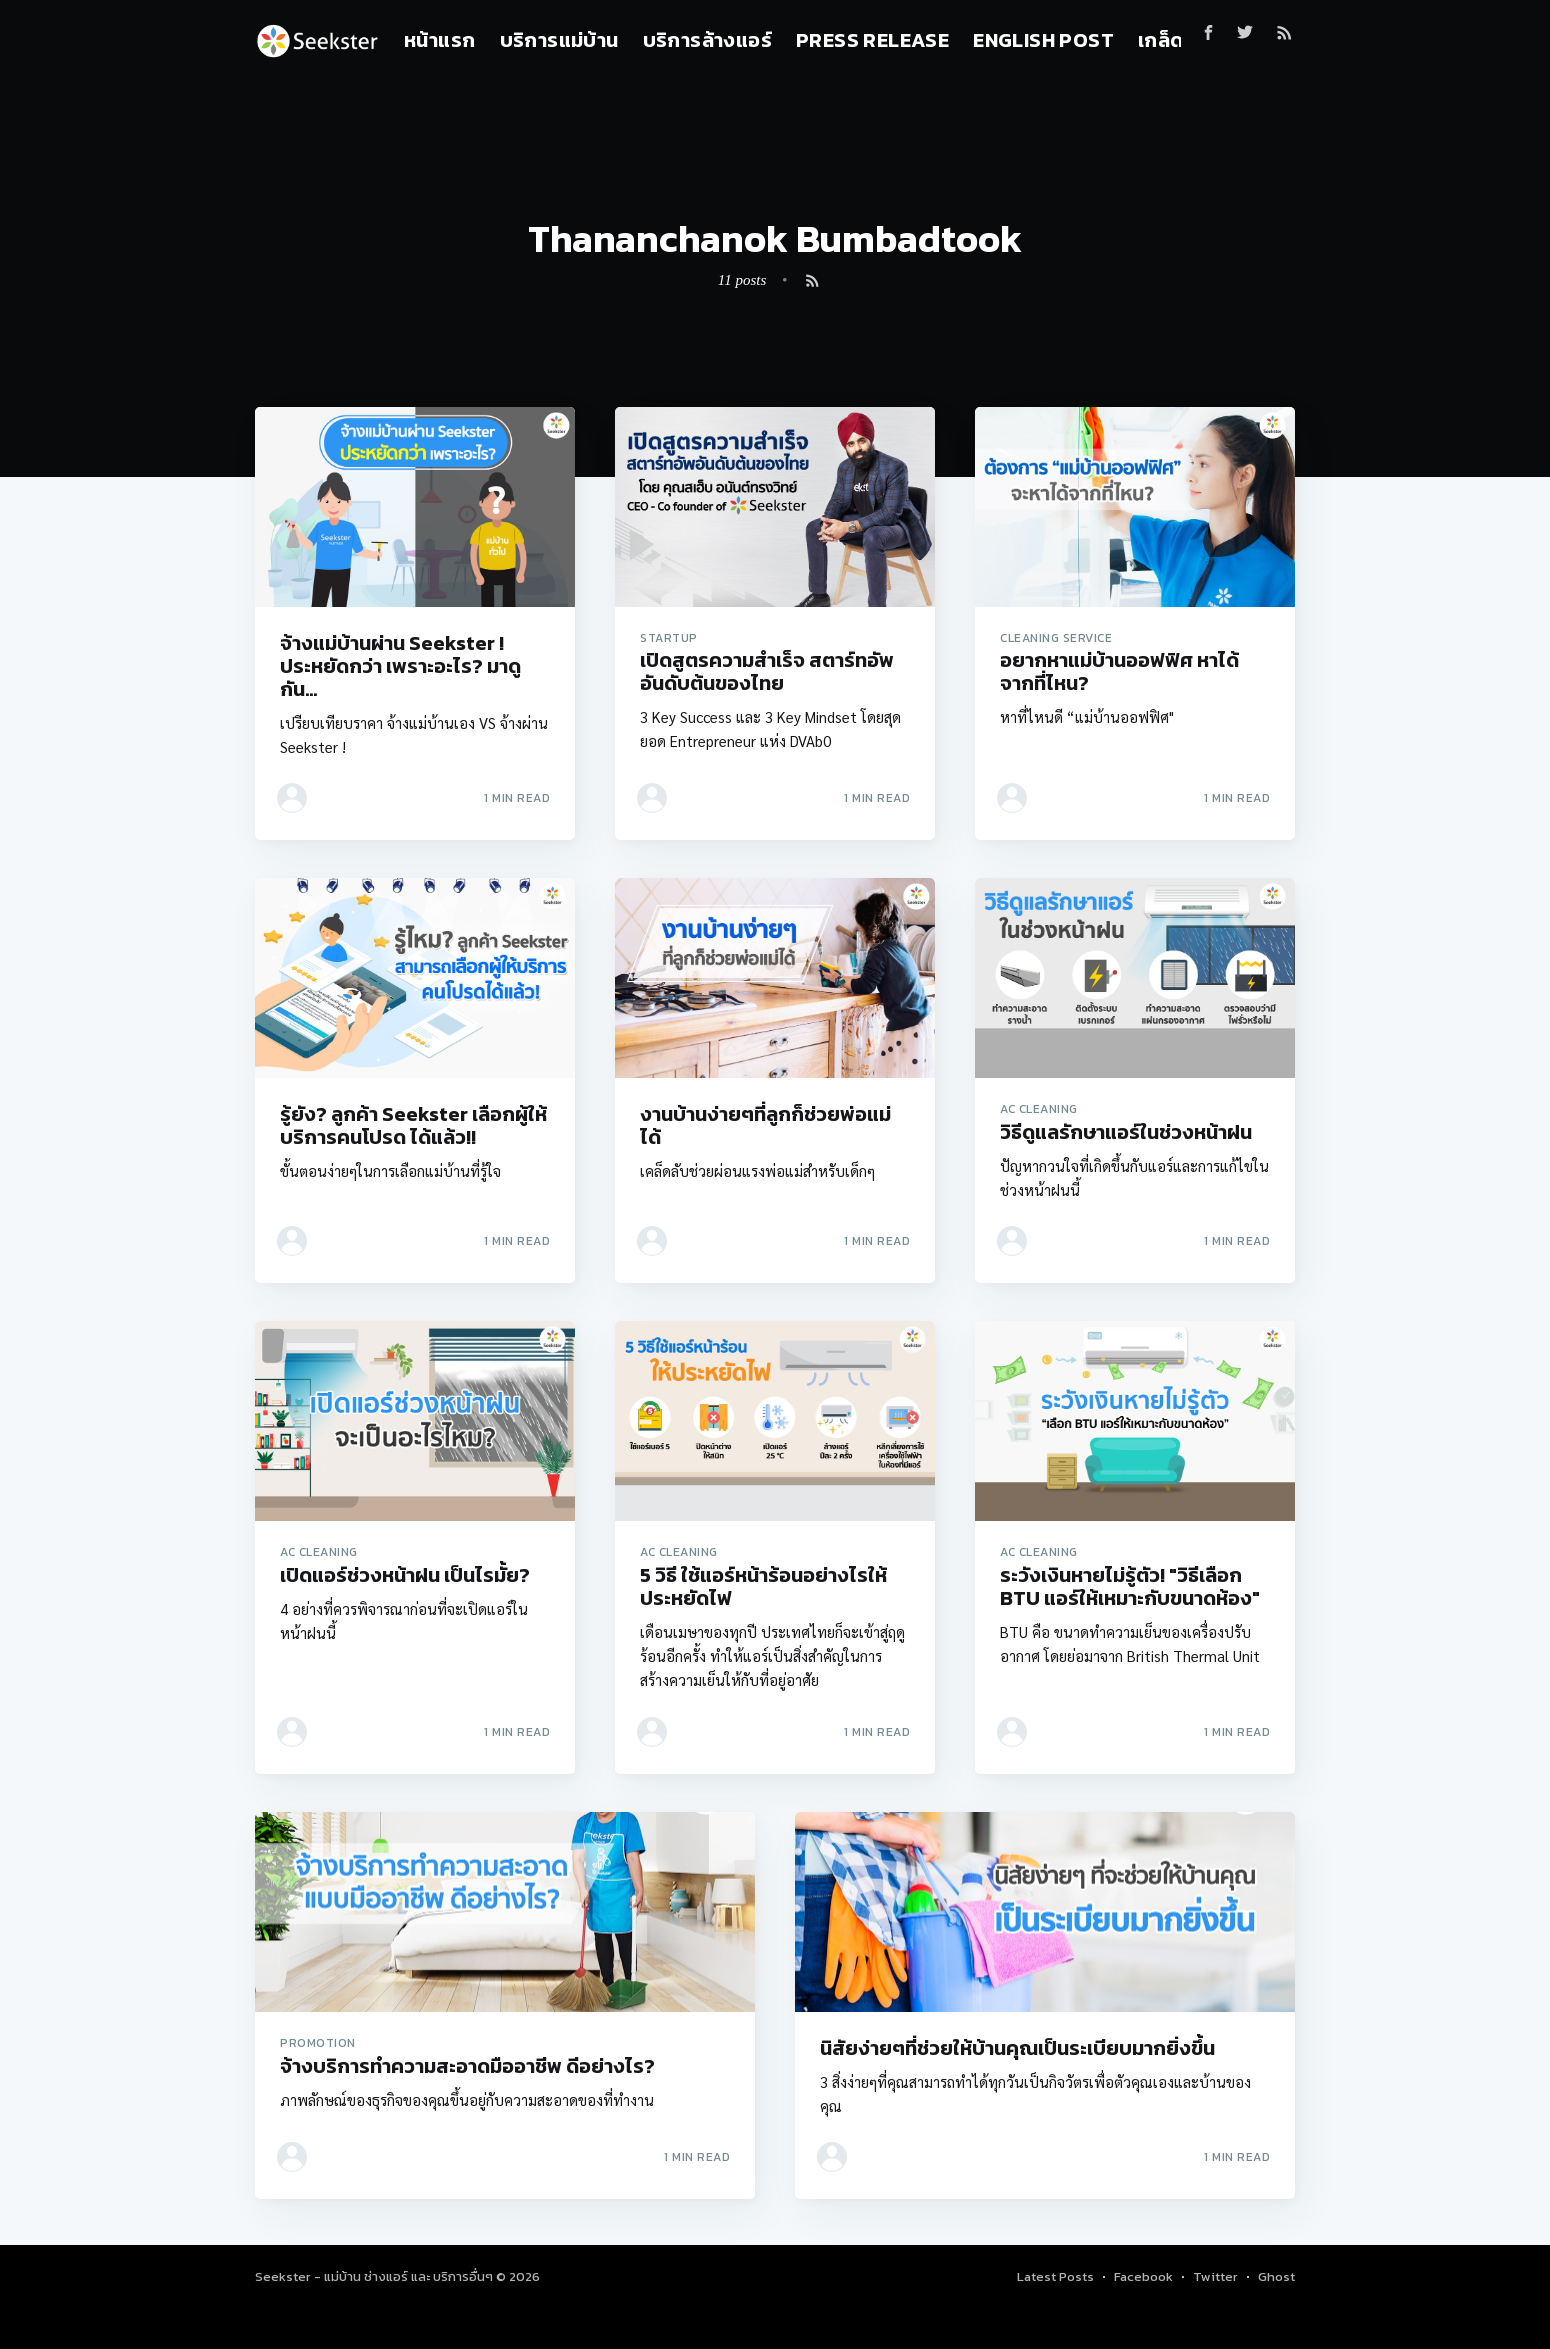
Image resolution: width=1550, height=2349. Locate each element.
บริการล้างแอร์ (707, 40)
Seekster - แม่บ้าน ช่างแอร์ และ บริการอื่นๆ (375, 2276)
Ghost (1276, 2276)
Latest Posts (1055, 2276)
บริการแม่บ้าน (559, 40)
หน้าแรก (439, 40)
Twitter (1215, 2276)
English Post (1043, 40)
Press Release (872, 40)
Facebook (1143, 2276)
